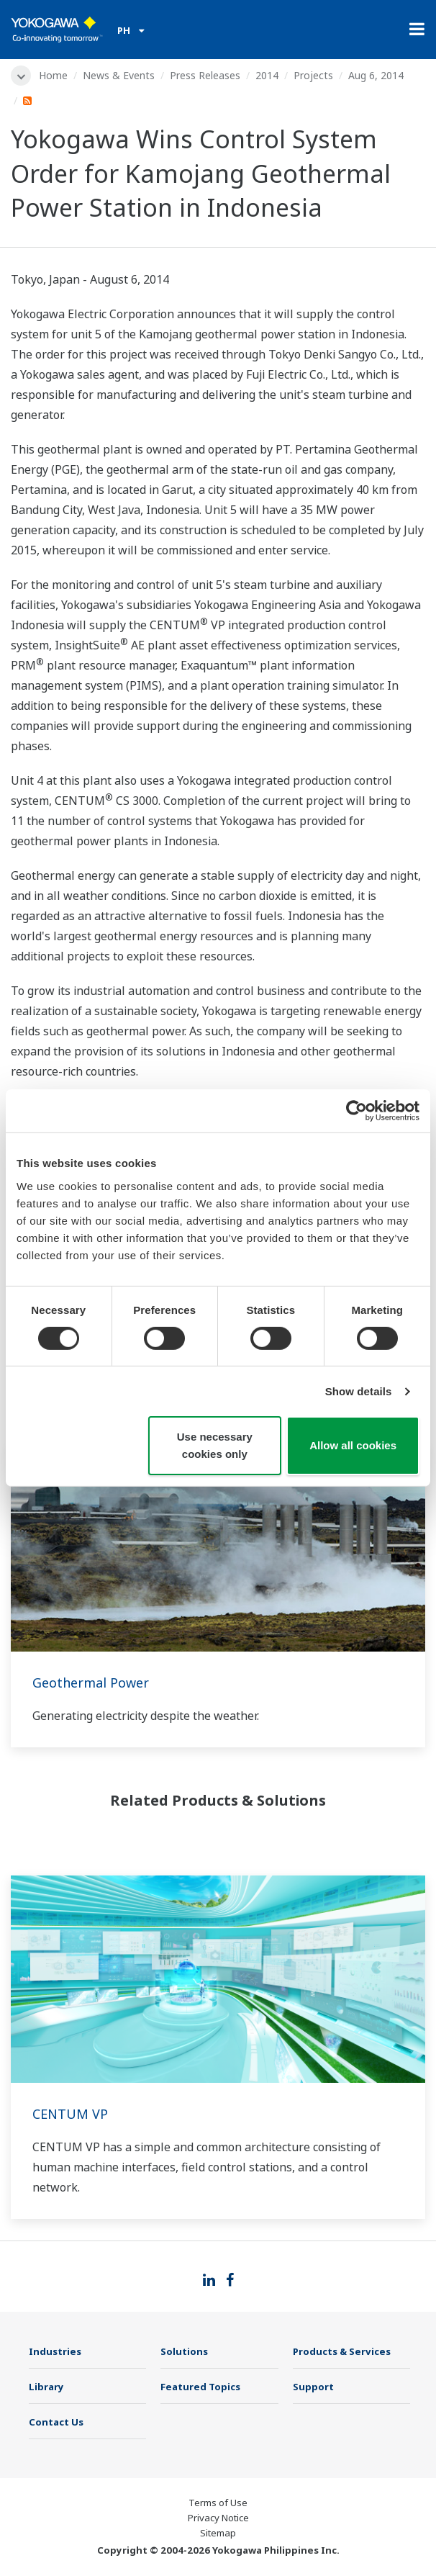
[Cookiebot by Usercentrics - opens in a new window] (356, 1111)
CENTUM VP (70, 2113)
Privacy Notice (218, 2517)
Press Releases (205, 75)
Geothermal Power (90, 1682)
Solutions (184, 2351)
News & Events (119, 75)
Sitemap (218, 2532)
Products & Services (342, 2351)
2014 (266, 75)
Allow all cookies (352, 1445)
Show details (358, 1391)
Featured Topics (200, 2386)
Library (46, 2386)
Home (53, 75)
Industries (55, 2351)
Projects (313, 75)
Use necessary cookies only (215, 1445)
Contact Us (56, 2421)
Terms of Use (218, 2502)
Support (313, 2386)
